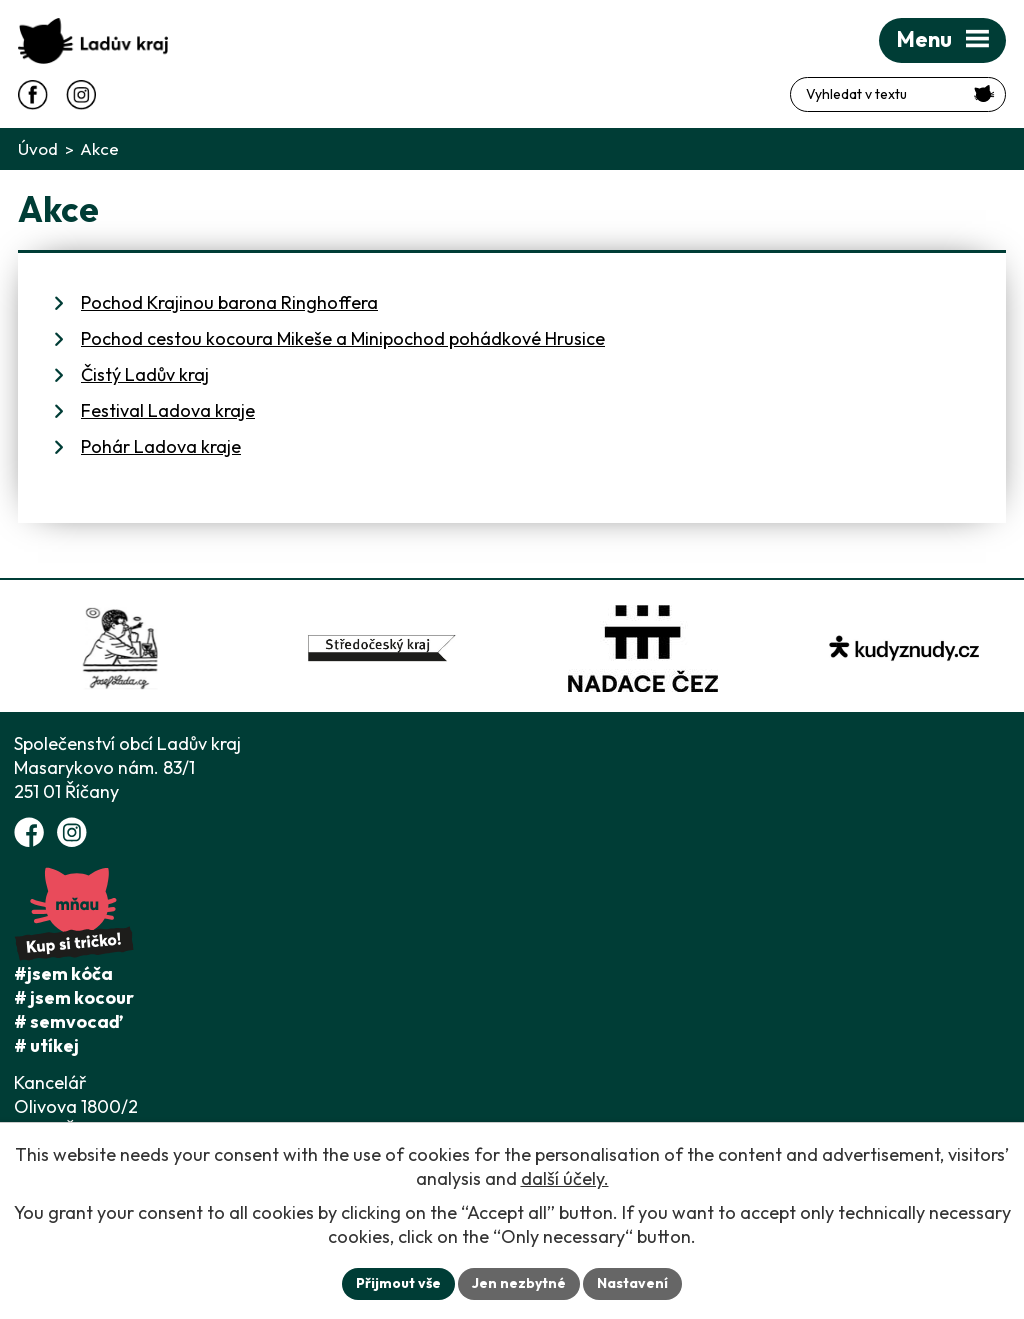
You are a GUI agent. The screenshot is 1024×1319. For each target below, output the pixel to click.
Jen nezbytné (519, 1283)
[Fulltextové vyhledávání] (898, 94)
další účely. (565, 1178)
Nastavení (632, 1283)
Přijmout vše (398, 1283)
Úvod (38, 148)
